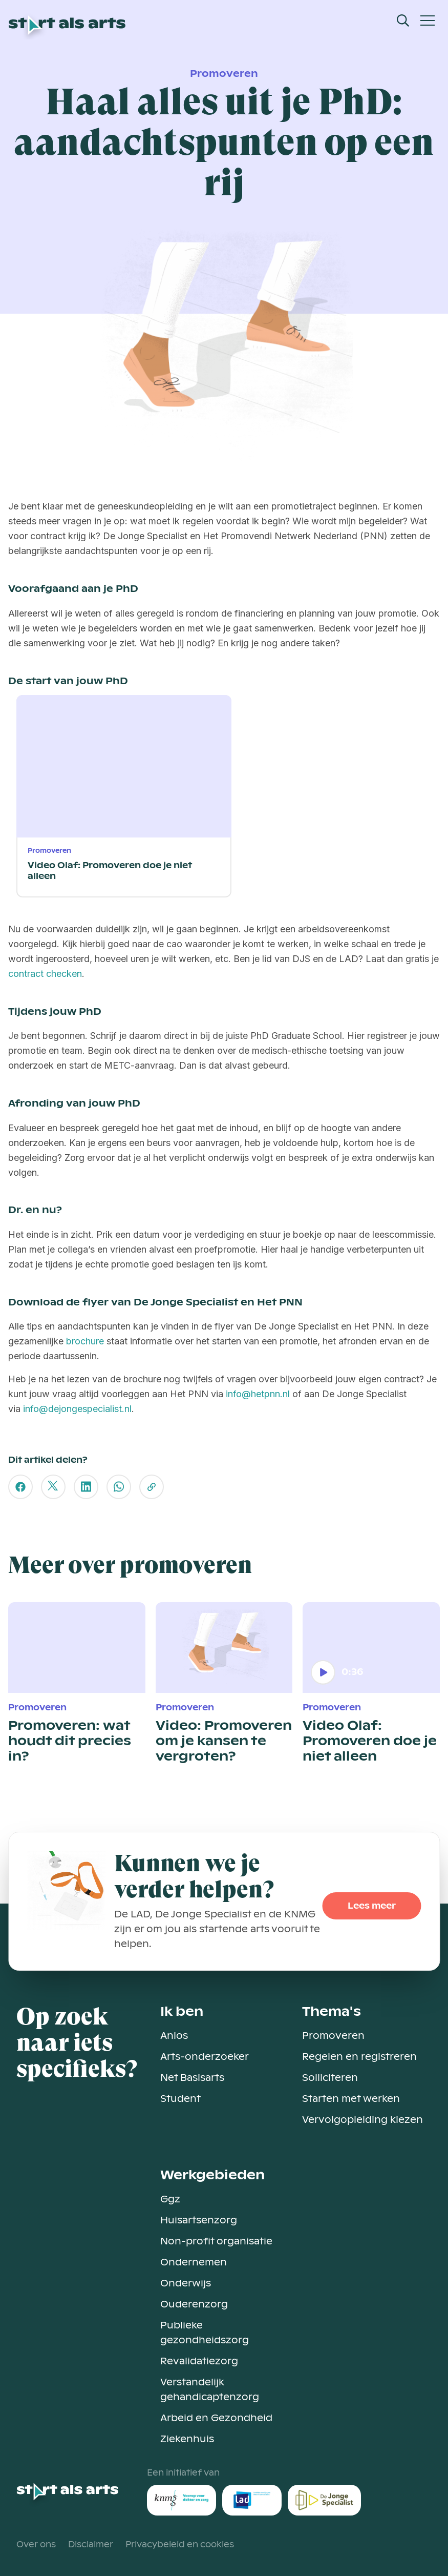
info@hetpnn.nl (258, 1393)
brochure (83, 1341)
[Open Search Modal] (403, 20)
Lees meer (372, 1905)
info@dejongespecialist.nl (77, 1408)
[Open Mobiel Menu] (427, 20)
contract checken (45, 973)
